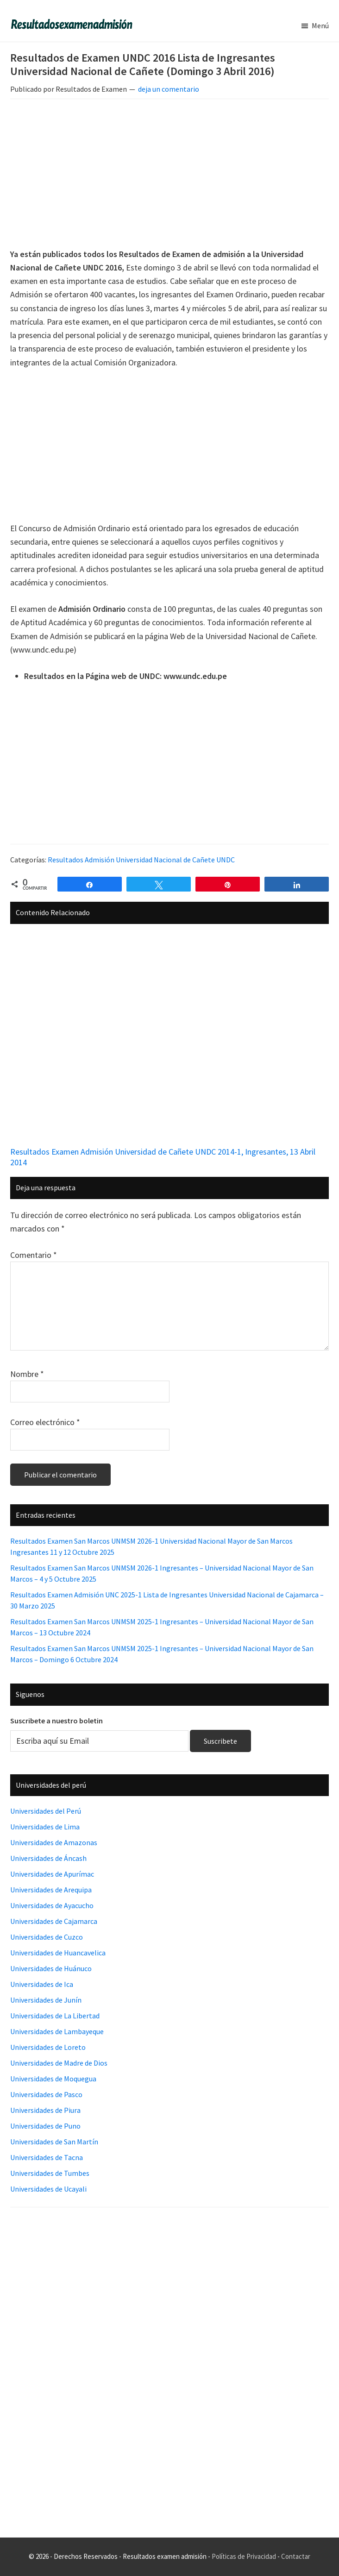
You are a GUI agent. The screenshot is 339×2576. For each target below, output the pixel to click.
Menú (320, 25)
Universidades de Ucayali (48, 2188)
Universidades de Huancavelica (58, 1952)
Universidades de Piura (45, 2110)
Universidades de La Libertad (55, 2015)
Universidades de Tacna (46, 2157)
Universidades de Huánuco (51, 1968)
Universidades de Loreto (48, 2047)
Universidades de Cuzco (46, 1936)
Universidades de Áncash (48, 1858)
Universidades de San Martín (54, 2141)
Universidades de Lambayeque (57, 2031)
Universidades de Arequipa (51, 1889)
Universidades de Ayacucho (52, 1905)
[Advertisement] (169, 175)
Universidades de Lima (45, 1826)
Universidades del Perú (45, 1811)
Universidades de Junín (46, 1999)
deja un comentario (168, 89)
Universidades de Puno (45, 2125)
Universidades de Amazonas (53, 1842)
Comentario (33, 1255)
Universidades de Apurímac (52, 1874)
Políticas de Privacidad (244, 2556)
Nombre (27, 1374)
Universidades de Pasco (46, 2094)
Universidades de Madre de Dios (58, 2062)
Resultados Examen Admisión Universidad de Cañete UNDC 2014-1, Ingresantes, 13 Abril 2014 (162, 1157)
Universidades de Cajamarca (53, 1921)
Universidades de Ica (41, 1984)
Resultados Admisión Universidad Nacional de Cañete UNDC (141, 859)
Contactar (295, 2556)
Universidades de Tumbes (49, 2173)
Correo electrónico (45, 1422)
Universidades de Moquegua (53, 2078)
